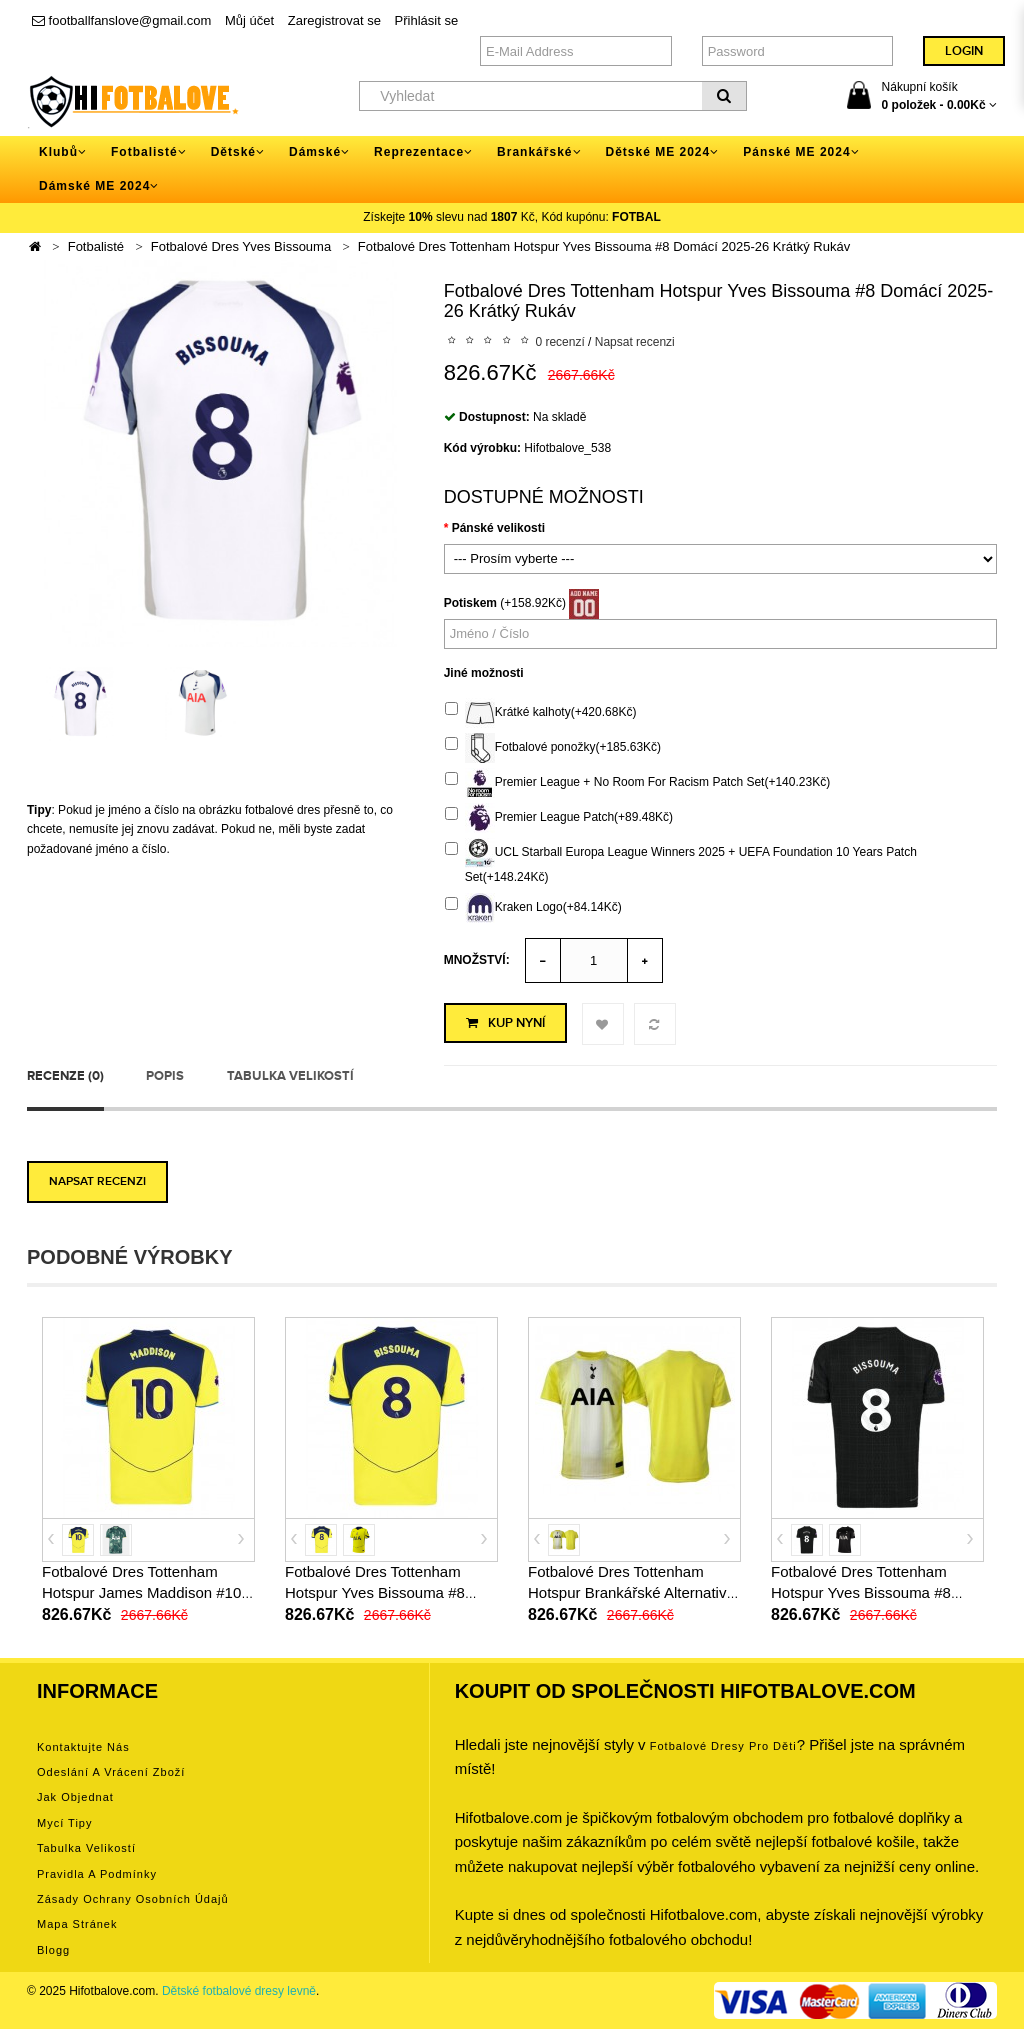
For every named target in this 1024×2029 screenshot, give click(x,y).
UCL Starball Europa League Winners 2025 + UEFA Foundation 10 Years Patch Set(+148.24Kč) (681, 861)
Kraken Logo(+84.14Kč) (533, 908)
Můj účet (249, 20)
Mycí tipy (64, 1823)
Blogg (53, 1950)
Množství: (477, 960)
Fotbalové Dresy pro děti (723, 1746)
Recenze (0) (65, 1076)
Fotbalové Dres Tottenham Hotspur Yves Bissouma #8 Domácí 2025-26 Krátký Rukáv (604, 246)
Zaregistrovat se (334, 20)
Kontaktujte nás (83, 1747)
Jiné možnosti (484, 673)
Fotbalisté (96, 246)
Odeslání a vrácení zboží (111, 1772)
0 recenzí (559, 342)
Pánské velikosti (498, 528)
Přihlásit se (427, 20)
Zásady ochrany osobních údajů (133, 1899)
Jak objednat (75, 1797)
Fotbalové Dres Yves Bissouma (241, 246)
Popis (165, 1076)
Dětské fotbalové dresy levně (239, 1991)
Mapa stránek (77, 1924)
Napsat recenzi (635, 342)
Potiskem (470, 603)
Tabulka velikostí (290, 1076)
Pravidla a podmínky (97, 1874)
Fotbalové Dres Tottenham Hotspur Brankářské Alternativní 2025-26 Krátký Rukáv (633, 1592)
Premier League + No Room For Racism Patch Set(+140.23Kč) (637, 783)
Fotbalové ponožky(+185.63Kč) (553, 748)
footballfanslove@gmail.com (121, 20)
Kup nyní (505, 1023)
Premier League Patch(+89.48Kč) (559, 818)
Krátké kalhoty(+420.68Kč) (541, 713)
